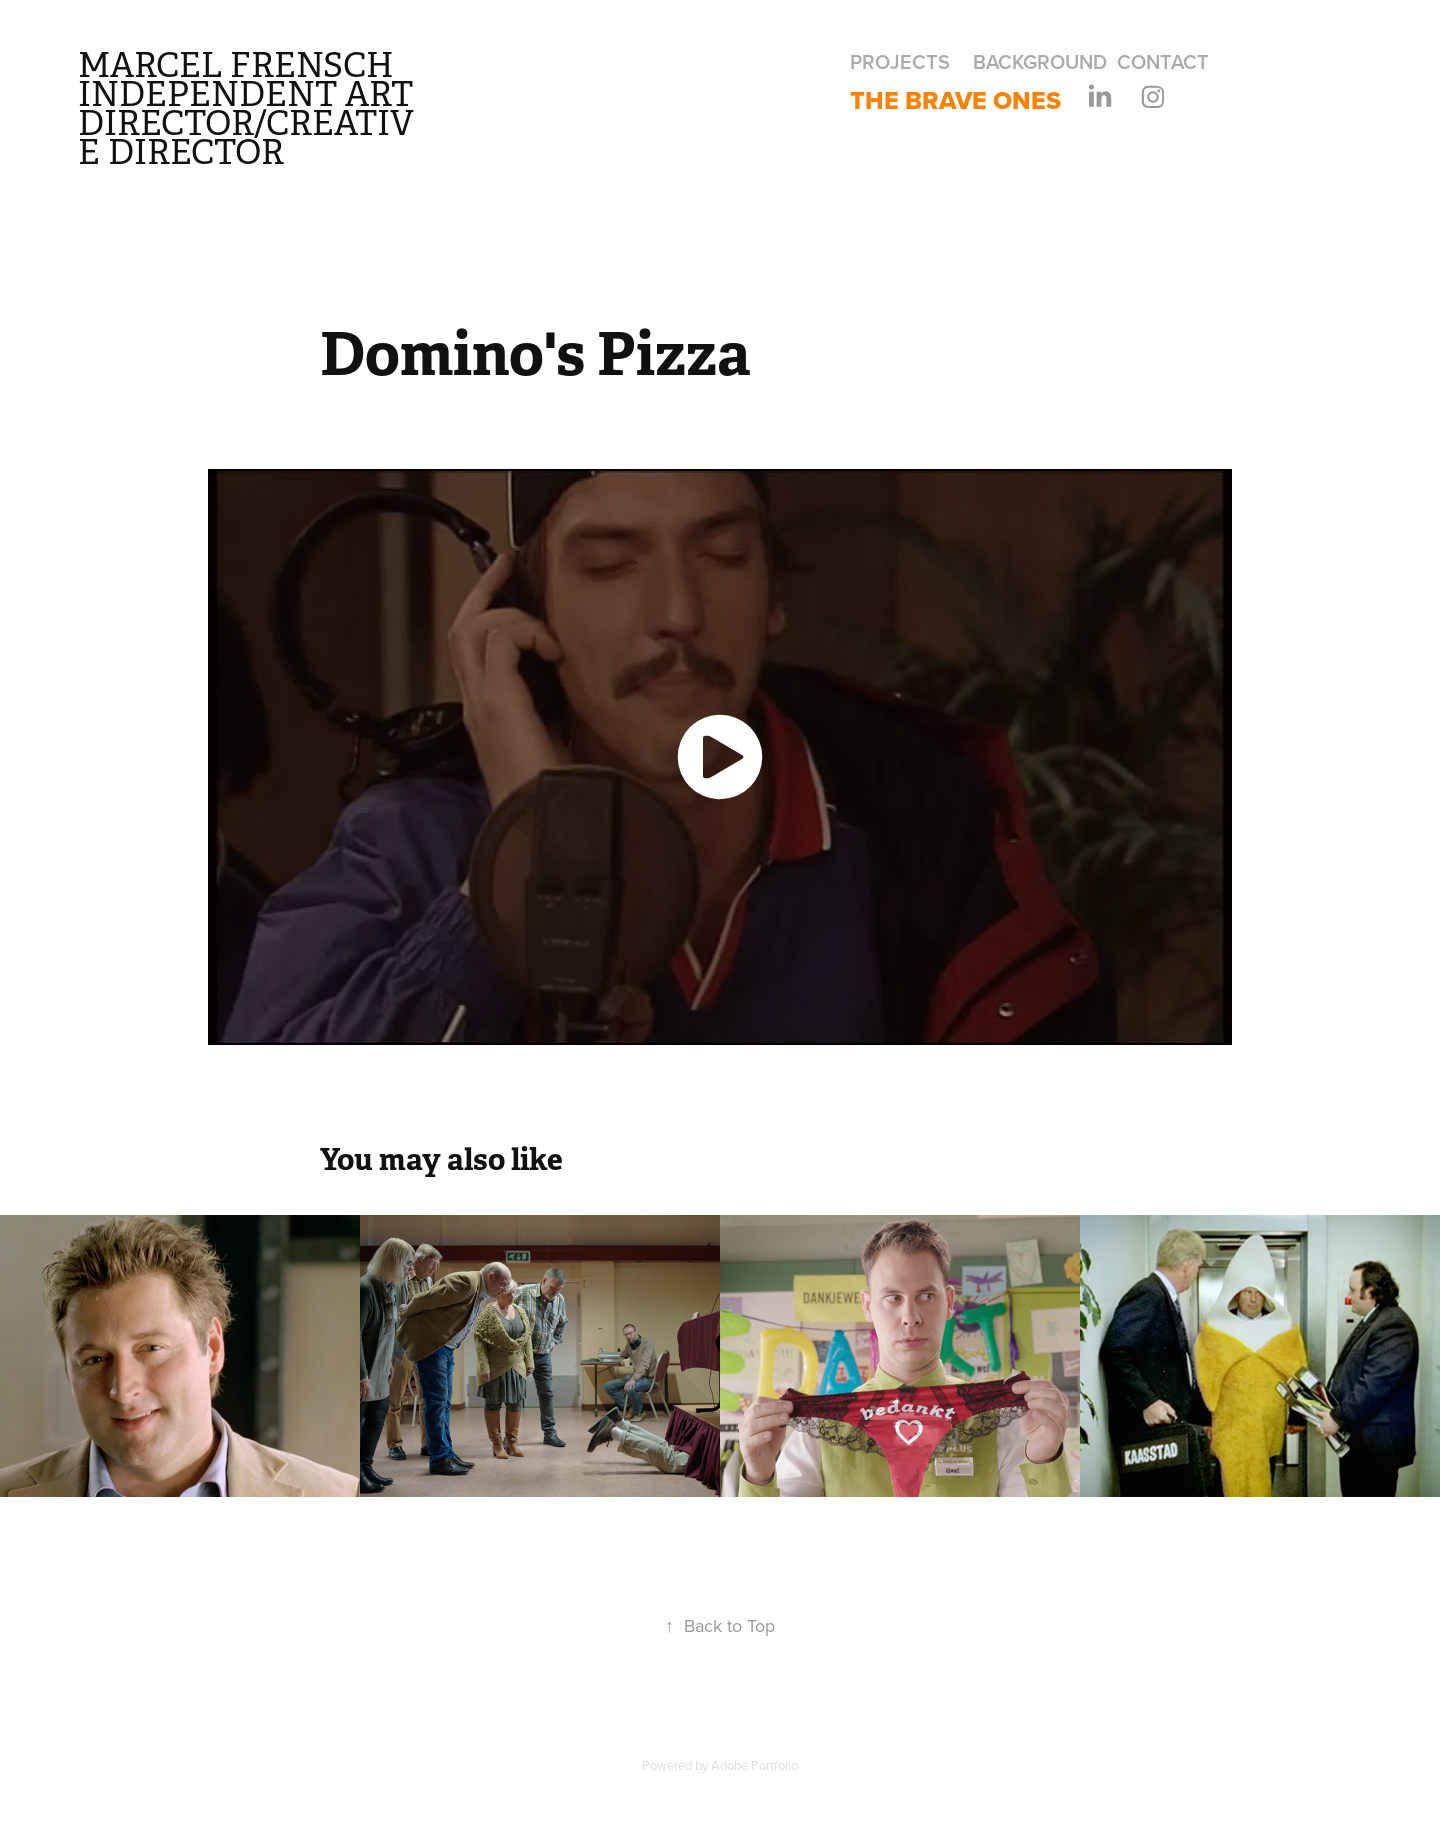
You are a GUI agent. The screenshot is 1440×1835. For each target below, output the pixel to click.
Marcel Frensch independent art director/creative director (249, 109)
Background (1040, 61)
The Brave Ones (955, 100)
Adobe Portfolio (754, 1765)
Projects (900, 61)
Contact (1163, 61)
